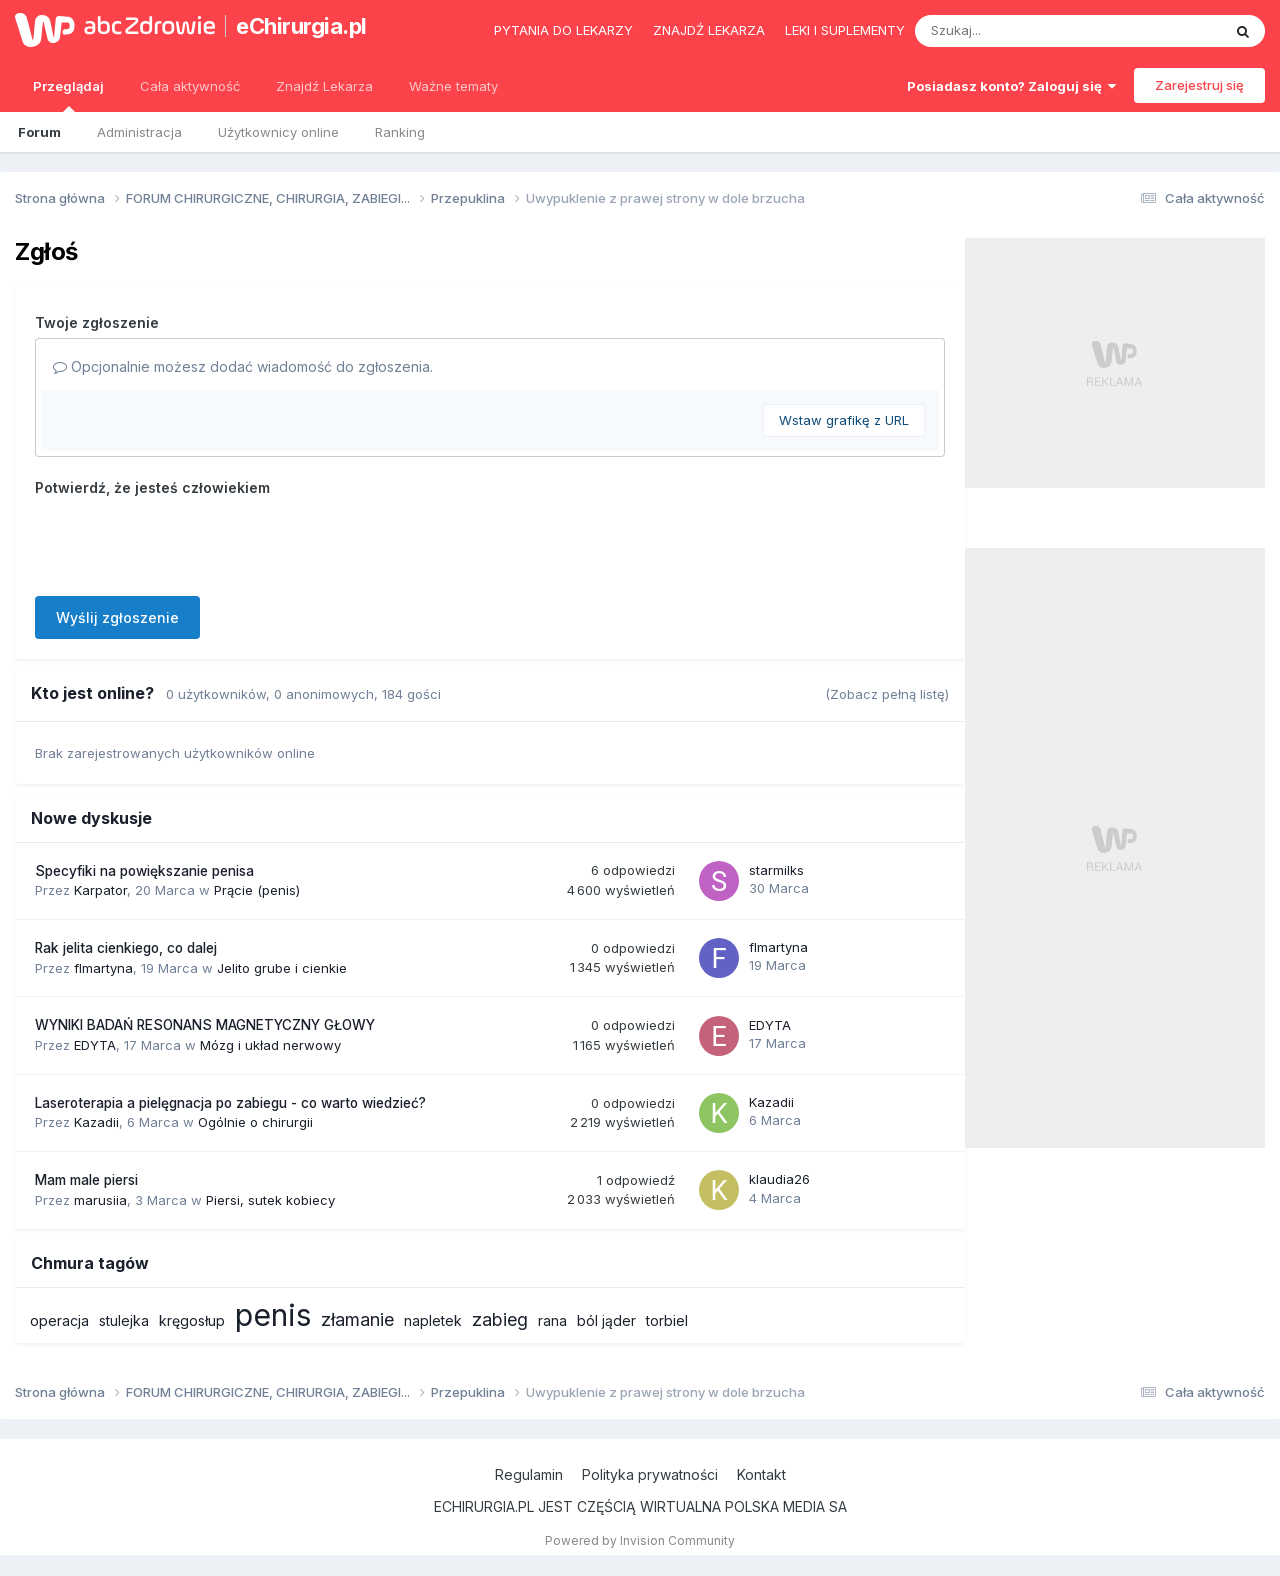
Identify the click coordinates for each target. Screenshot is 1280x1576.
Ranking (400, 132)
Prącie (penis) (257, 890)
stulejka (124, 1320)
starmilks (776, 870)
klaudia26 (779, 1179)
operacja (59, 1320)
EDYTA (95, 1045)
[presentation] (187, 542)
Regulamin (529, 1474)
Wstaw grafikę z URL (844, 420)
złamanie (357, 1319)
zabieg (500, 1319)
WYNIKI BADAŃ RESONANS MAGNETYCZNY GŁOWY (205, 1025)
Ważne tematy (453, 86)
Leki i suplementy (845, 30)
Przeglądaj (68, 95)
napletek (433, 1320)
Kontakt (761, 1474)
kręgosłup (192, 1320)
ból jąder (606, 1320)
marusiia (100, 1200)
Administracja (139, 132)
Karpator (100, 890)
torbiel (667, 1320)
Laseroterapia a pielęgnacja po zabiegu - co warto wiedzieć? (230, 1103)
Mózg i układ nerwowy (270, 1045)
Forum (39, 132)
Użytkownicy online (278, 132)
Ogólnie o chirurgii (255, 1122)
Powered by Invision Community (640, 1540)
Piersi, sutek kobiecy (270, 1200)
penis (273, 1315)
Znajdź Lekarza (324, 86)
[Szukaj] (1019, 31)
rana (552, 1320)
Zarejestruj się (1199, 85)
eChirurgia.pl (301, 26)
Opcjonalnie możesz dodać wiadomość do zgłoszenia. (243, 366)
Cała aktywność (190, 86)
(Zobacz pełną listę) (887, 694)
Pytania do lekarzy (563, 30)
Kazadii (96, 1122)
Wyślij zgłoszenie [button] (117, 617)
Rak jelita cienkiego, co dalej (126, 948)
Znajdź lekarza (709, 30)
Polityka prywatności (650, 1474)
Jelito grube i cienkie (282, 968)
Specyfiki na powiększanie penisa (144, 871)
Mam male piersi (86, 1180)
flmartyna (103, 968)
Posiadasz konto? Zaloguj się (1011, 86)
